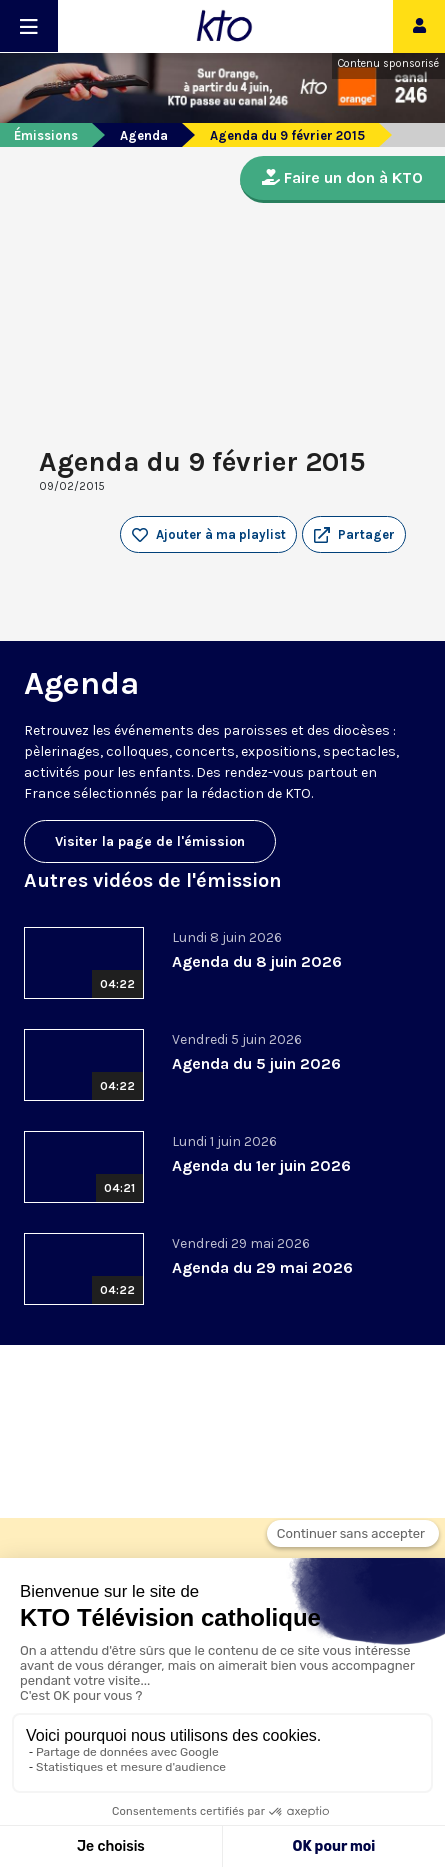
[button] (354, 535)
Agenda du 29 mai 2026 (262, 1267)
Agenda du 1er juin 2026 (261, 1165)
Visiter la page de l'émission (150, 841)
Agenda (144, 135)
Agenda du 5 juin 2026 (256, 1063)
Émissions (46, 135)
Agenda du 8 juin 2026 (257, 961)
